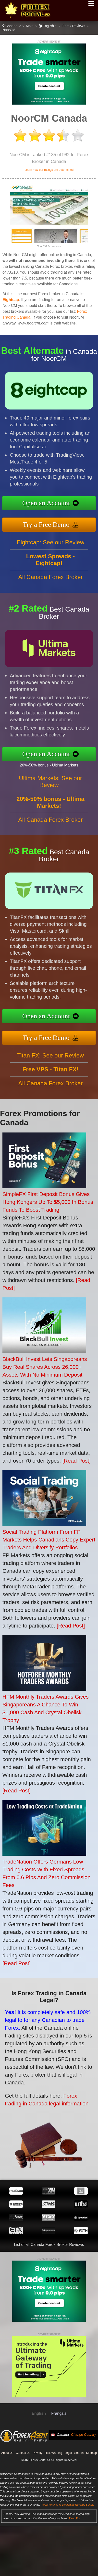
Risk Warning (53, 2453)
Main (29, 26)
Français (58, 2413)
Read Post (75, 2518)
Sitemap (91, 2453)
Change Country (83, 2434)
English (48, 26)
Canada (11, 26)
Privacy (37, 2453)
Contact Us (23, 2453)
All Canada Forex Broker (50, 601)
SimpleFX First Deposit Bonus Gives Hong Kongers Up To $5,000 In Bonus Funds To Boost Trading (47, 1202)
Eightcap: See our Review (50, 566)
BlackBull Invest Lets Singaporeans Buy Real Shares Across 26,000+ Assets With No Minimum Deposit (44, 1367)
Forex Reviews (73, 26)
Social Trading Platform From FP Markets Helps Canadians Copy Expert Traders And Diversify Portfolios (48, 1540)
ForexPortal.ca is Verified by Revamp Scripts (67, 2504)
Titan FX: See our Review (50, 1079)
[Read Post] (76, 1461)
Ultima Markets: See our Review (50, 805)
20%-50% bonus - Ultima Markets (73, 760)
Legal (68, 2453)
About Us (7, 2453)
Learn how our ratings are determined (49, 170)
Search (79, 2453)
